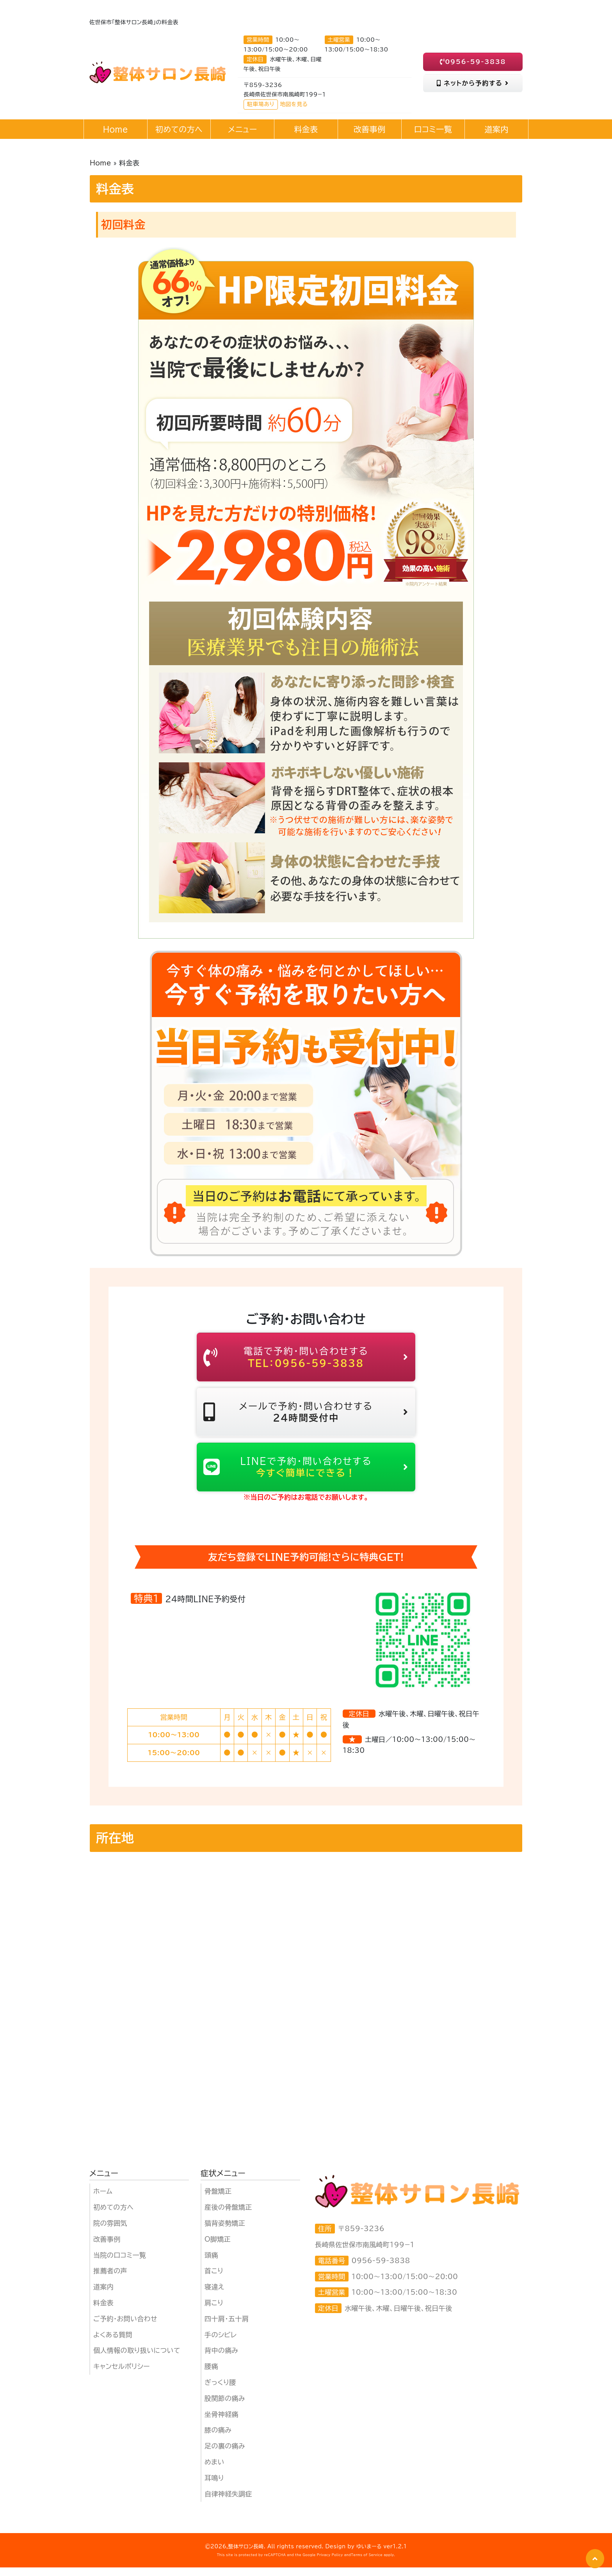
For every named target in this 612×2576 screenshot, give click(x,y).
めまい (214, 2471)
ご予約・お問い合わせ (125, 2327)
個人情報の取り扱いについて (136, 2359)
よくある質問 (112, 2343)
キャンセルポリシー (121, 2375)
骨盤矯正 (218, 2200)
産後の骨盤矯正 (228, 2216)
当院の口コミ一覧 (119, 2264)
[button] (595, 2558)
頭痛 (211, 2264)
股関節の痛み (225, 2407)
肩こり (214, 2311)
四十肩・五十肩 (227, 2327)
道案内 (103, 2295)
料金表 (103, 2311)
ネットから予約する (473, 83)
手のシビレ (221, 2343)
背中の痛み (221, 2359)
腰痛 (211, 2375)
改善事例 (107, 2248)
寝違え (214, 2295)
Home (100, 163)
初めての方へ (113, 2216)
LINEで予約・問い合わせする (306, 1474)
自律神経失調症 (228, 2502)
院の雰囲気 (110, 2232)
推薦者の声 (110, 2279)
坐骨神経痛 (221, 2423)
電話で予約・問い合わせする (306, 1358)
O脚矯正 (218, 2248)
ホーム (102, 2200)
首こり (214, 2279)
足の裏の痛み (225, 2455)
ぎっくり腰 (220, 2391)
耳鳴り (214, 2487)
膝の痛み (218, 2439)
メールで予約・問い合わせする (306, 1416)
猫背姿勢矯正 (225, 2232)
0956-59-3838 (473, 62)
